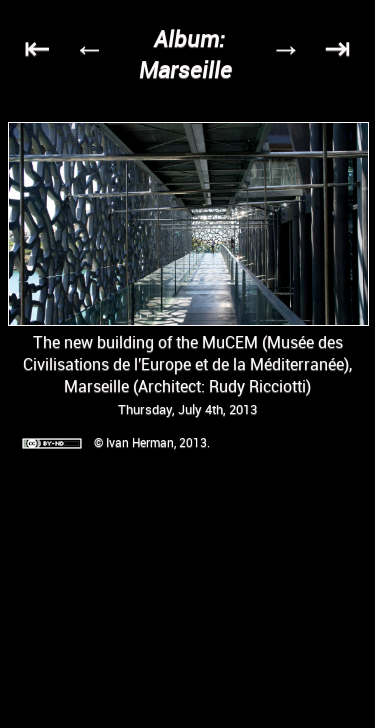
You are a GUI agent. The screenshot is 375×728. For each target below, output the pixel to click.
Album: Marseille (185, 54)
